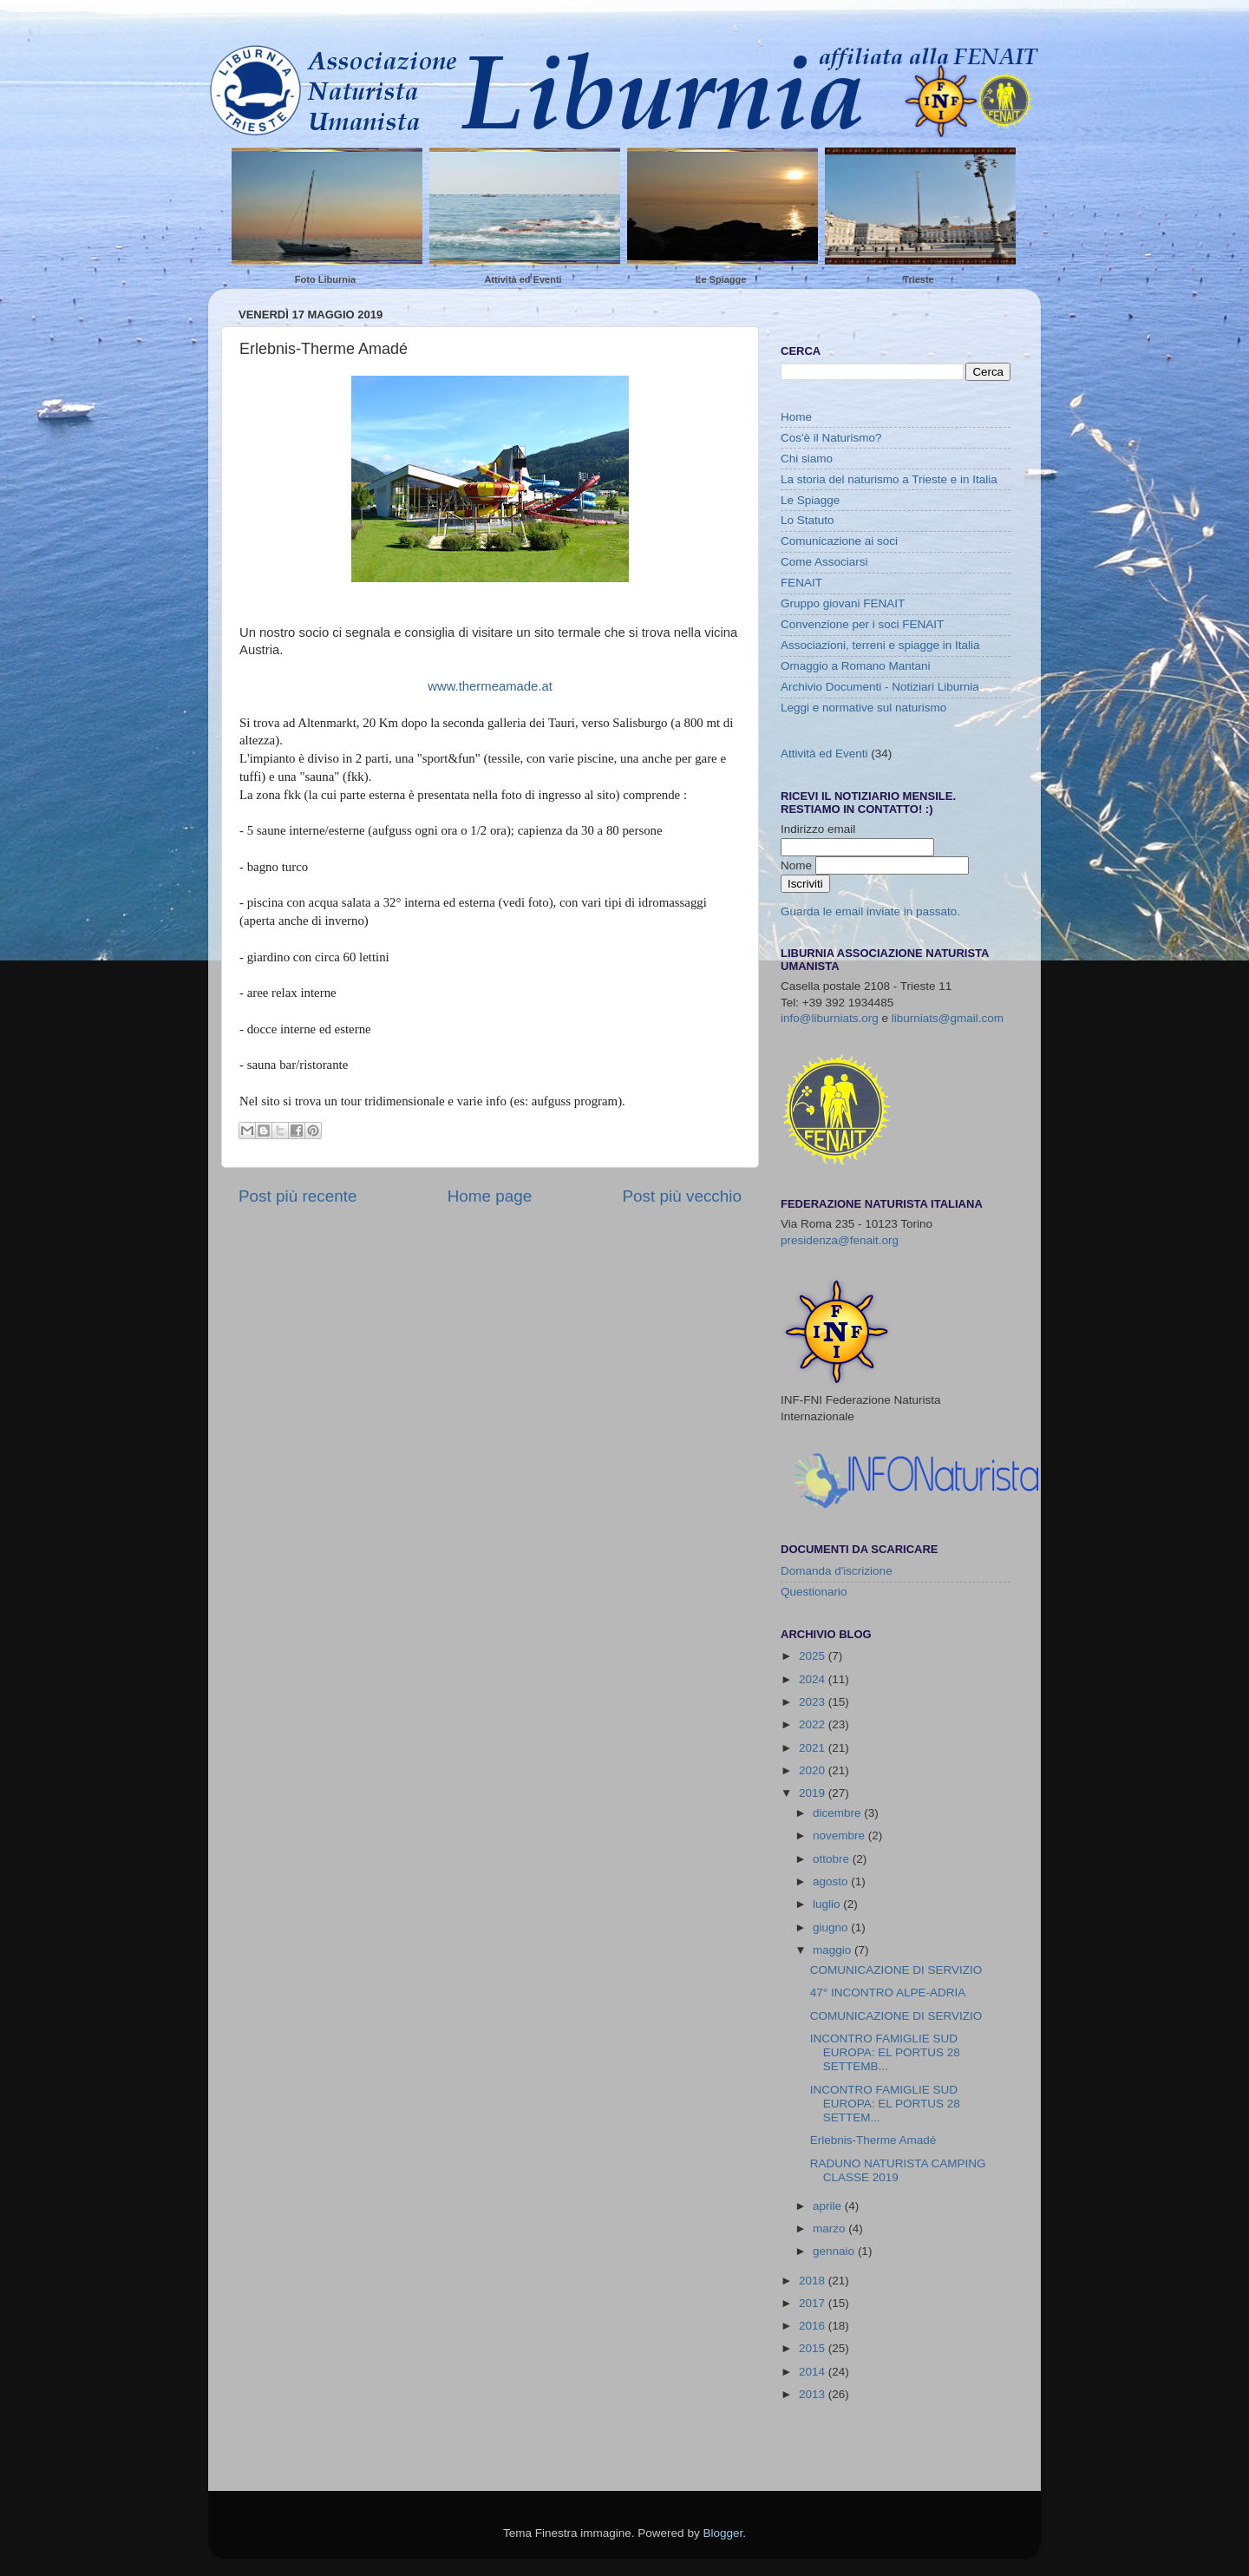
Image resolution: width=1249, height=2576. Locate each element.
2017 (813, 2303)
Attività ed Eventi (522, 279)
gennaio (835, 2251)
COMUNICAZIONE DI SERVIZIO (896, 1969)
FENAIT (801, 582)
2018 (813, 2280)
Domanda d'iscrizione (837, 1570)
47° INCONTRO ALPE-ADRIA (887, 1992)
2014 (813, 2371)
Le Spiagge (721, 279)
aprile (829, 2205)
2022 (813, 1724)
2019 (813, 1792)
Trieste (918, 279)
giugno (832, 1927)
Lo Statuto (807, 520)
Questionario (814, 1591)
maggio (833, 1950)
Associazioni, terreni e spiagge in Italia (880, 645)
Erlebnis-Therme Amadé (873, 2140)
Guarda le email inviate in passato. (870, 911)
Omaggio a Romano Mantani (856, 665)
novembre (840, 1835)
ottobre (833, 1858)
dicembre (838, 1812)
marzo (830, 2228)
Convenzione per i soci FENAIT (862, 624)
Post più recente (298, 1196)
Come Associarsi (824, 561)
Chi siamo (807, 458)
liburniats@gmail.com (948, 1018)
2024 (813, 1679)
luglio (828, 1904)
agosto (832, 1881)
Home (796, 416)
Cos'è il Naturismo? (831, 437)
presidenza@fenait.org (840, 1240)
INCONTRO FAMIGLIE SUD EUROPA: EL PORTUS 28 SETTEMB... (885, 2052)
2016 (813, 2325)
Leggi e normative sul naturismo (863, 707)
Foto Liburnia (325, 279)
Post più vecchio (682, 1196)
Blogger (722, 2533)
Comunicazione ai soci (839, 540)
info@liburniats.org (830, 1018)
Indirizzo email (818, 829)
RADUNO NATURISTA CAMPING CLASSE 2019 (898, 2170)
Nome (798, 865)
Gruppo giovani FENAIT (843, 603)
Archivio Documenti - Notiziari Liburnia (880, 686)
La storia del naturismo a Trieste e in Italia (889, 479)
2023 (813, 1701)
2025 (813, 1655)
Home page (490, 1196)
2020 (813, 1770)
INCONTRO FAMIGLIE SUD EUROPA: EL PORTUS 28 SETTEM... (885, 2103)
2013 (813, 2394)
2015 (813, 2348)
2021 (813, 1747)
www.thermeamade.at (490, 686)
